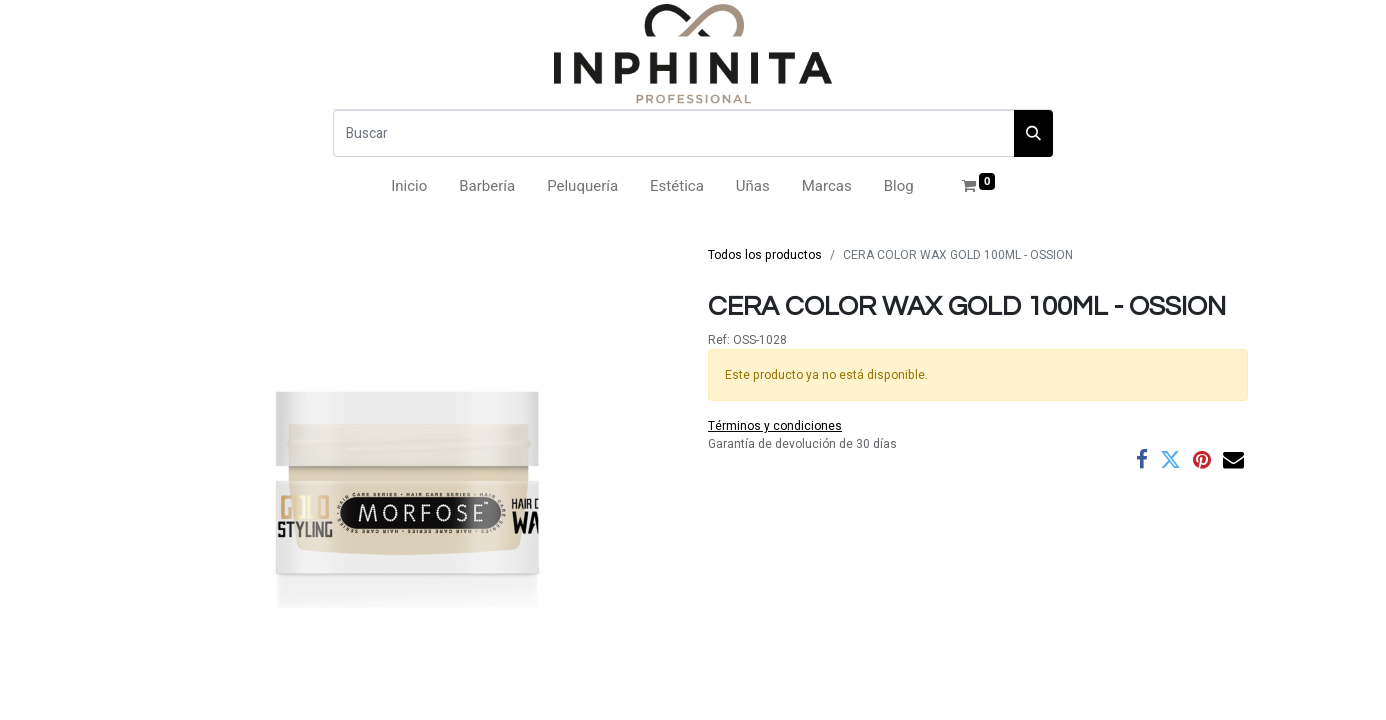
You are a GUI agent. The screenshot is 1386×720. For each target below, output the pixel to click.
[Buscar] (674, 133)
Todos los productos (765, 255)
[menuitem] (409, 186)
